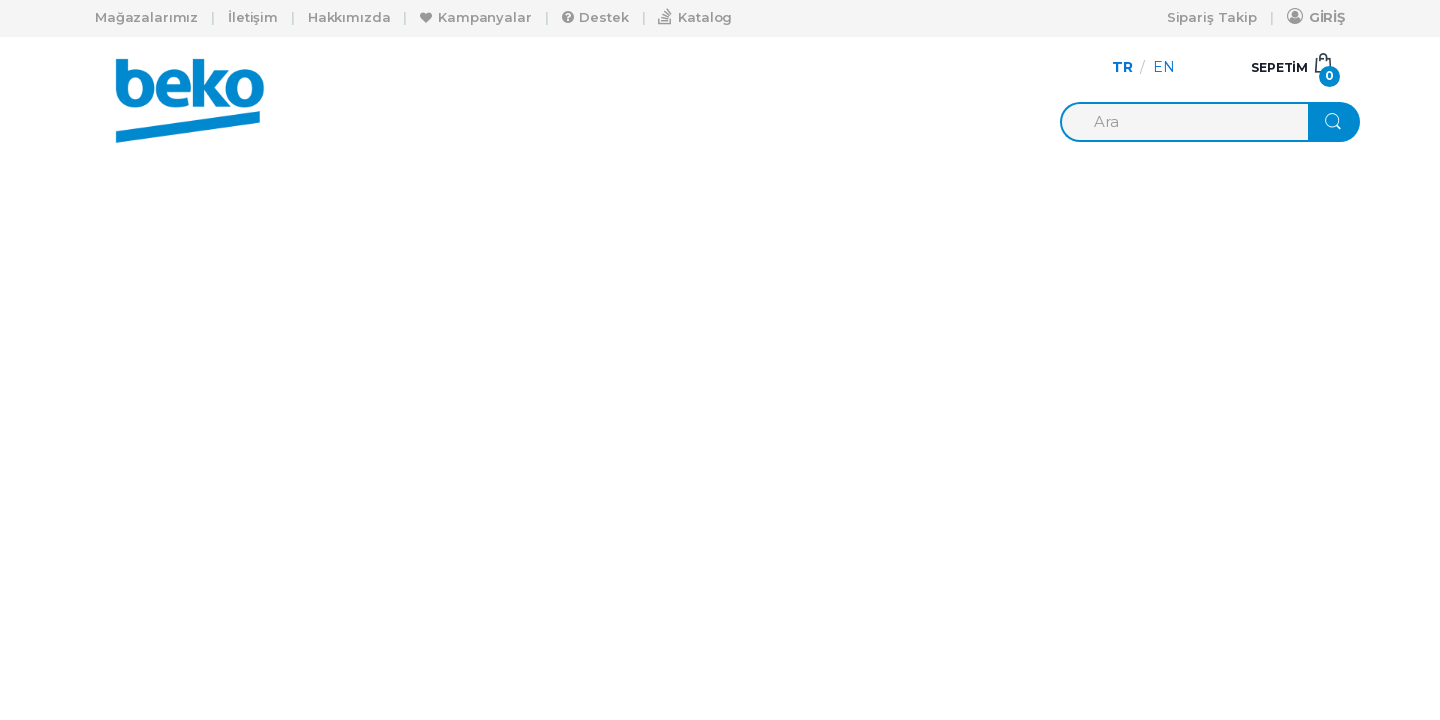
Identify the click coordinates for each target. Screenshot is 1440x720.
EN (1164, 67)
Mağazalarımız (146, 17)
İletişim (253, 17)
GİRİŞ (1316, 16)
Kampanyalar (475, 17)
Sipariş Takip (1212, 17)
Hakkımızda (349, 17)
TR (1122, 67)
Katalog (695, 16)
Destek (595, 17)
